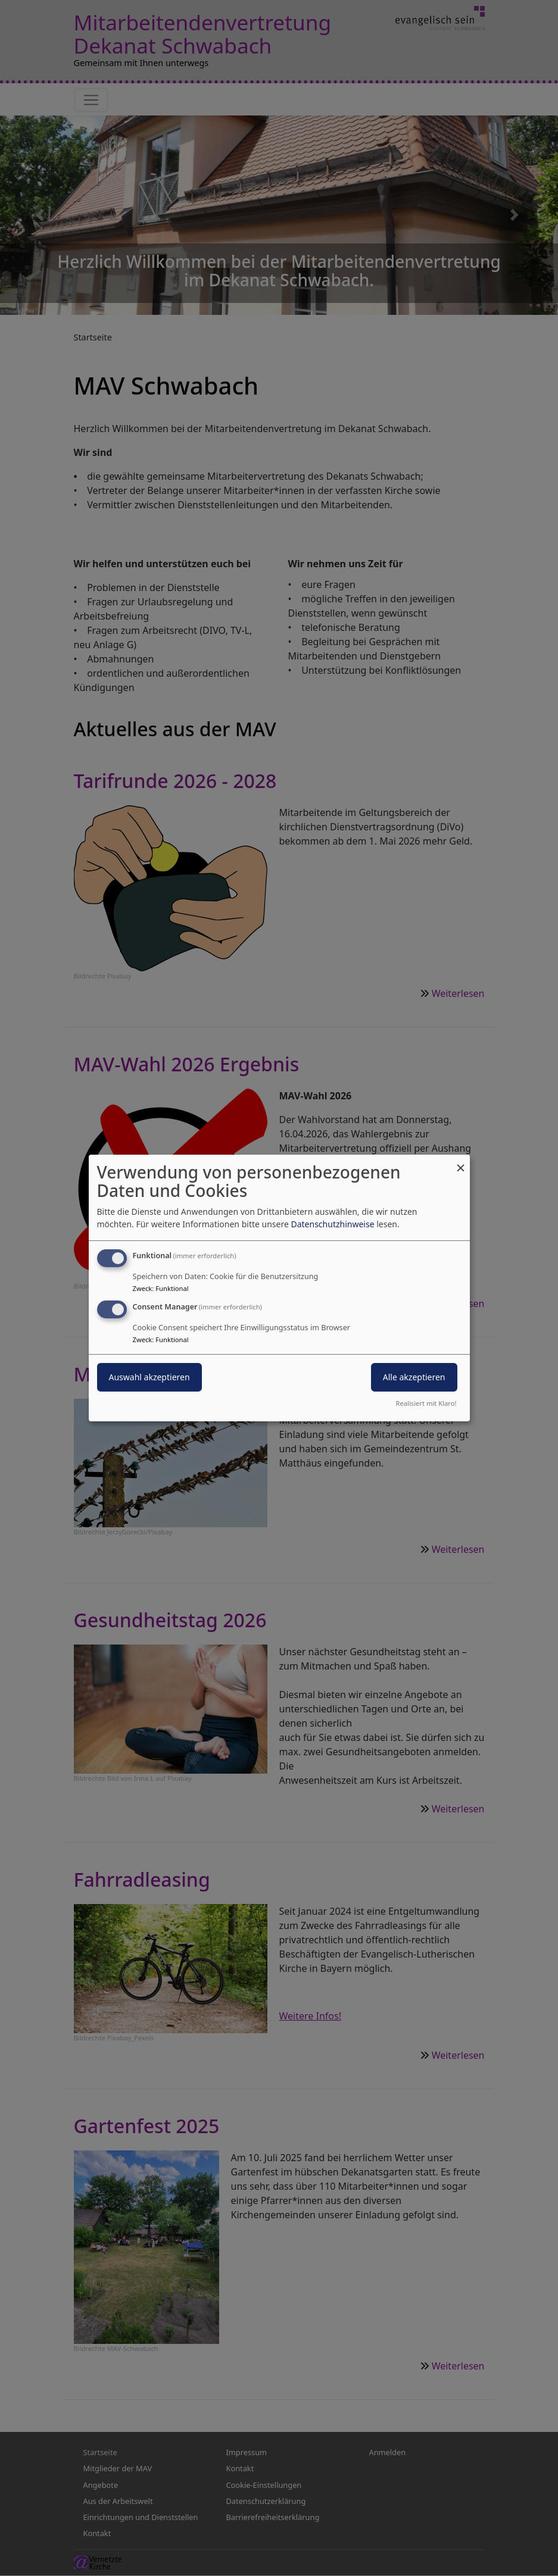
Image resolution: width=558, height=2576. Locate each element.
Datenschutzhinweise (332, 1224)
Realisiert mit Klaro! (426, 1403)
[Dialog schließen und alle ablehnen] (461, 1162)
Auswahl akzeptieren (149, 1377)
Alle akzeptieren (414, 1377)
